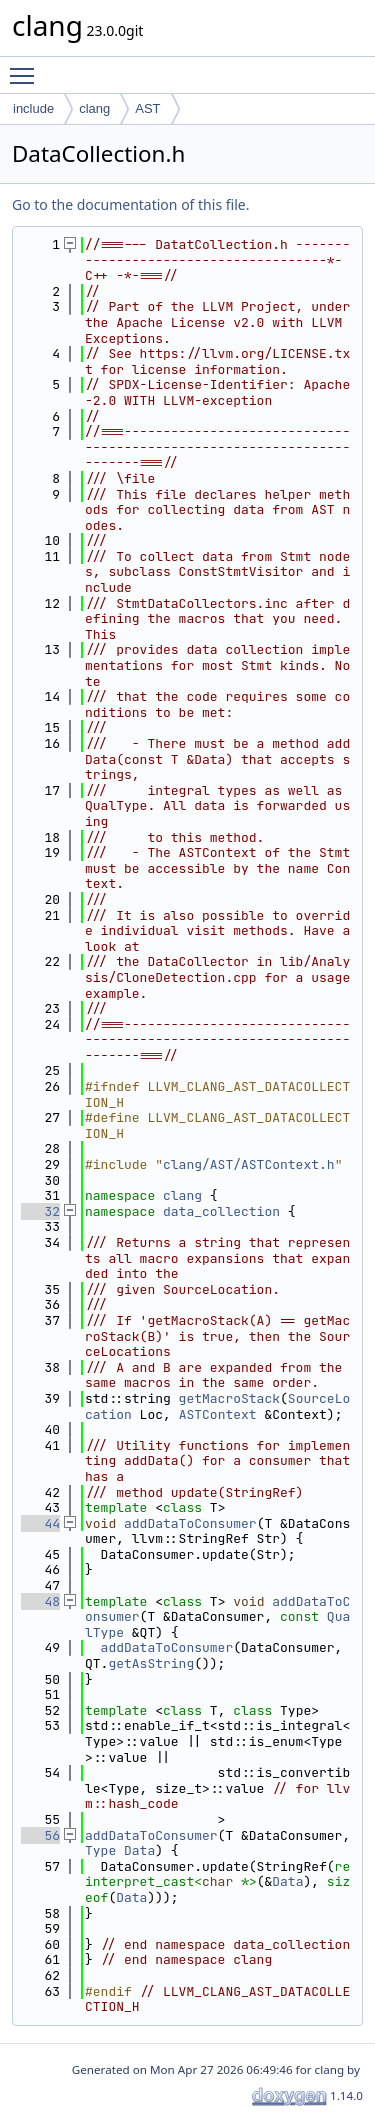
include (33, 108)
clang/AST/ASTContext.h (249, 1164)
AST (147, 108)
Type (100, 1850)
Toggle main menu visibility (27, 67)
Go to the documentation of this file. (130, 204)
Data (139, 1850)
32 (40, 1211)
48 (40, 1601)
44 (40, 1523)
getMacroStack (229, 1398)
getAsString (151, 1663)
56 (40, 1835)
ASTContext (218, 1414)
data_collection (221, 1211)
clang (94, 108)
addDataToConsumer (190, 1523)
